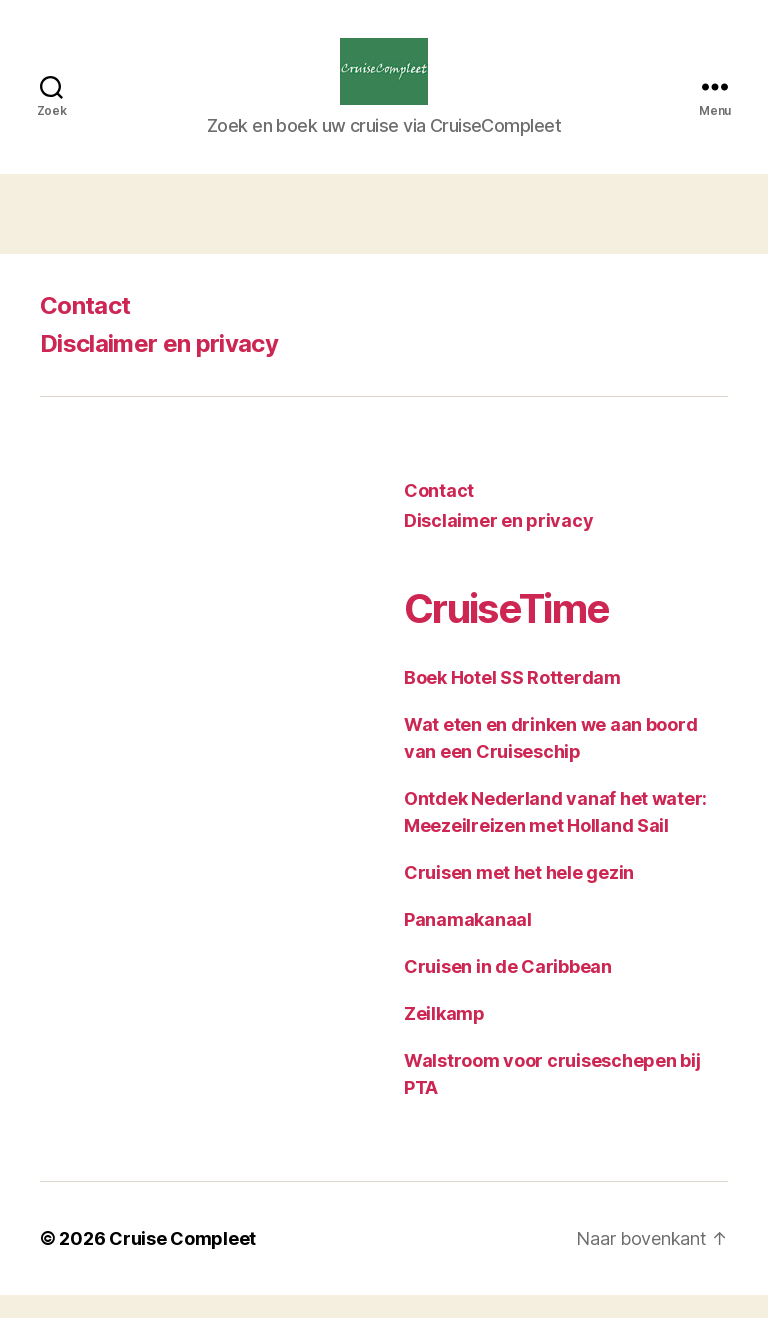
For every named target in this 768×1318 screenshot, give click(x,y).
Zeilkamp (444, 1036)
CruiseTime (506, 631)
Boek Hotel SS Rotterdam (512, 700)
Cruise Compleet (182, 1261)
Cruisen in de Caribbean (508, 989)
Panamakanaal (468, 942)
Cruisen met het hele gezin (519, 895)
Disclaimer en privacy (159, 366)
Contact (85, 328)
